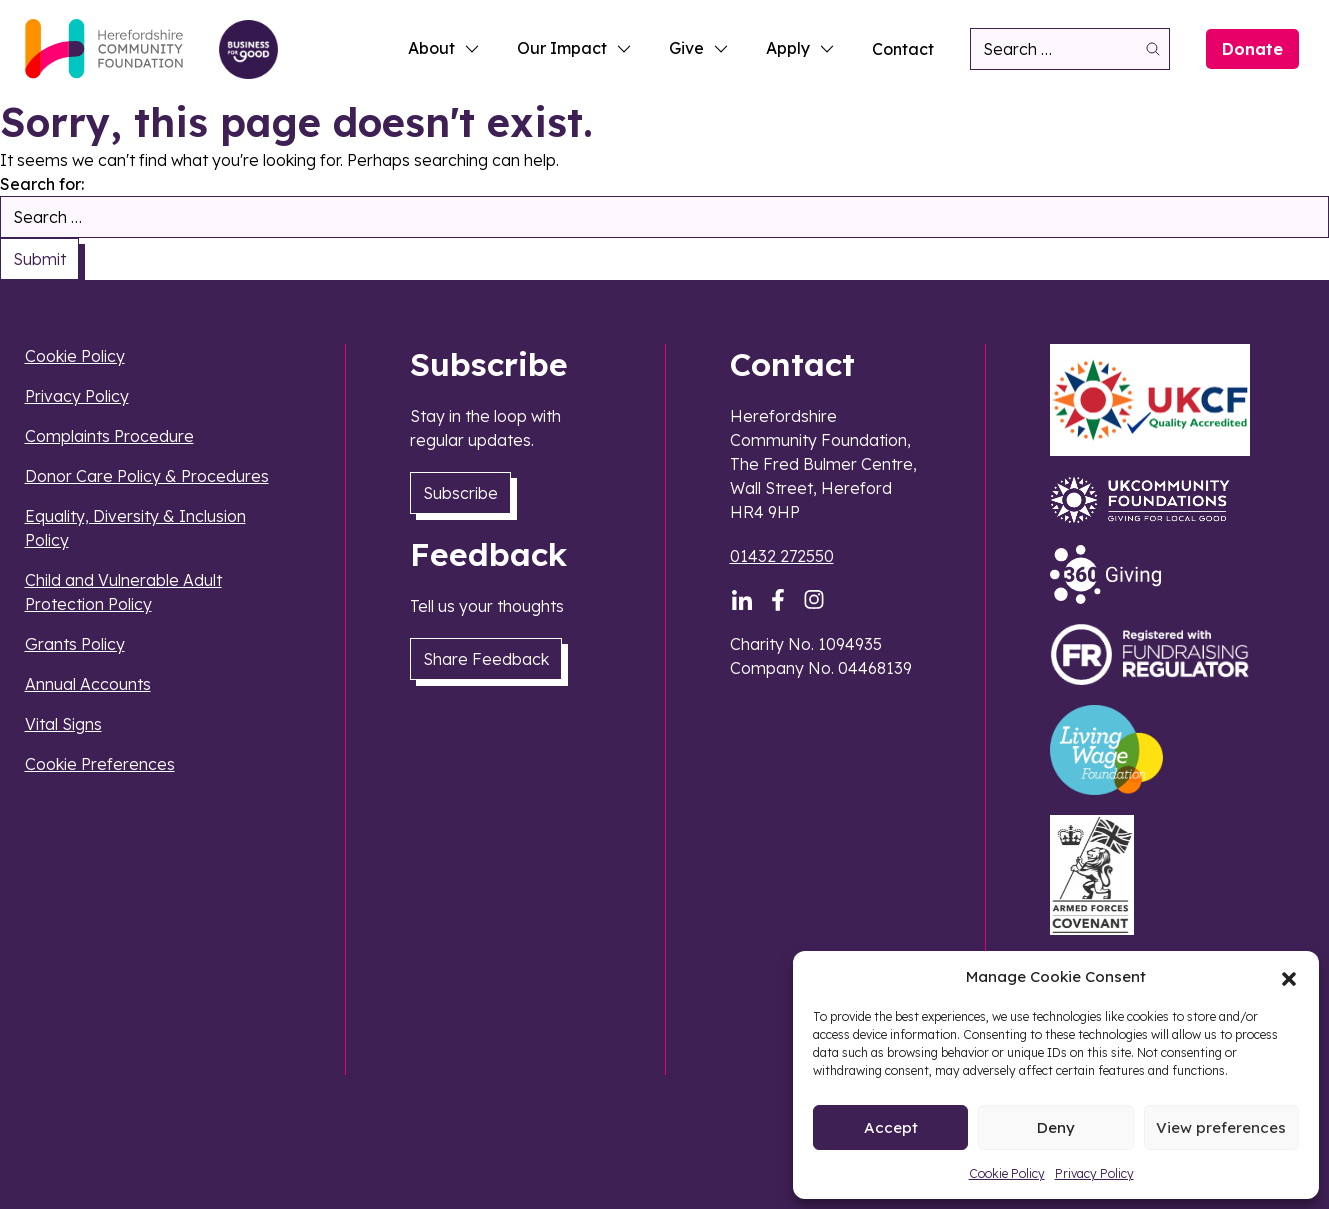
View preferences (1221, 1127)
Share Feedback (486, 659)
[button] (1289, 977)
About (444, 48)
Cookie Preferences (100, 764)
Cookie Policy (1007, 1173)
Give (699, 48)
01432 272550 (782, 556)
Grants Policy (75, 644)
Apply (801, 48)
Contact (903, 49)
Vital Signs (63, 724)
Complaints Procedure (109, 436)
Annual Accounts (88, 684)
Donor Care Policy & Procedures (147, 476)
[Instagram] (814, 600)
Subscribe (460, 493)
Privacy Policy (1094, 1173)
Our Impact (575, 48)
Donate (1252, 49)
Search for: (42, 184)
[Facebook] (778, 600)
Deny (1056, 1127)
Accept (891, 1127)
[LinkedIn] (742, 600)
